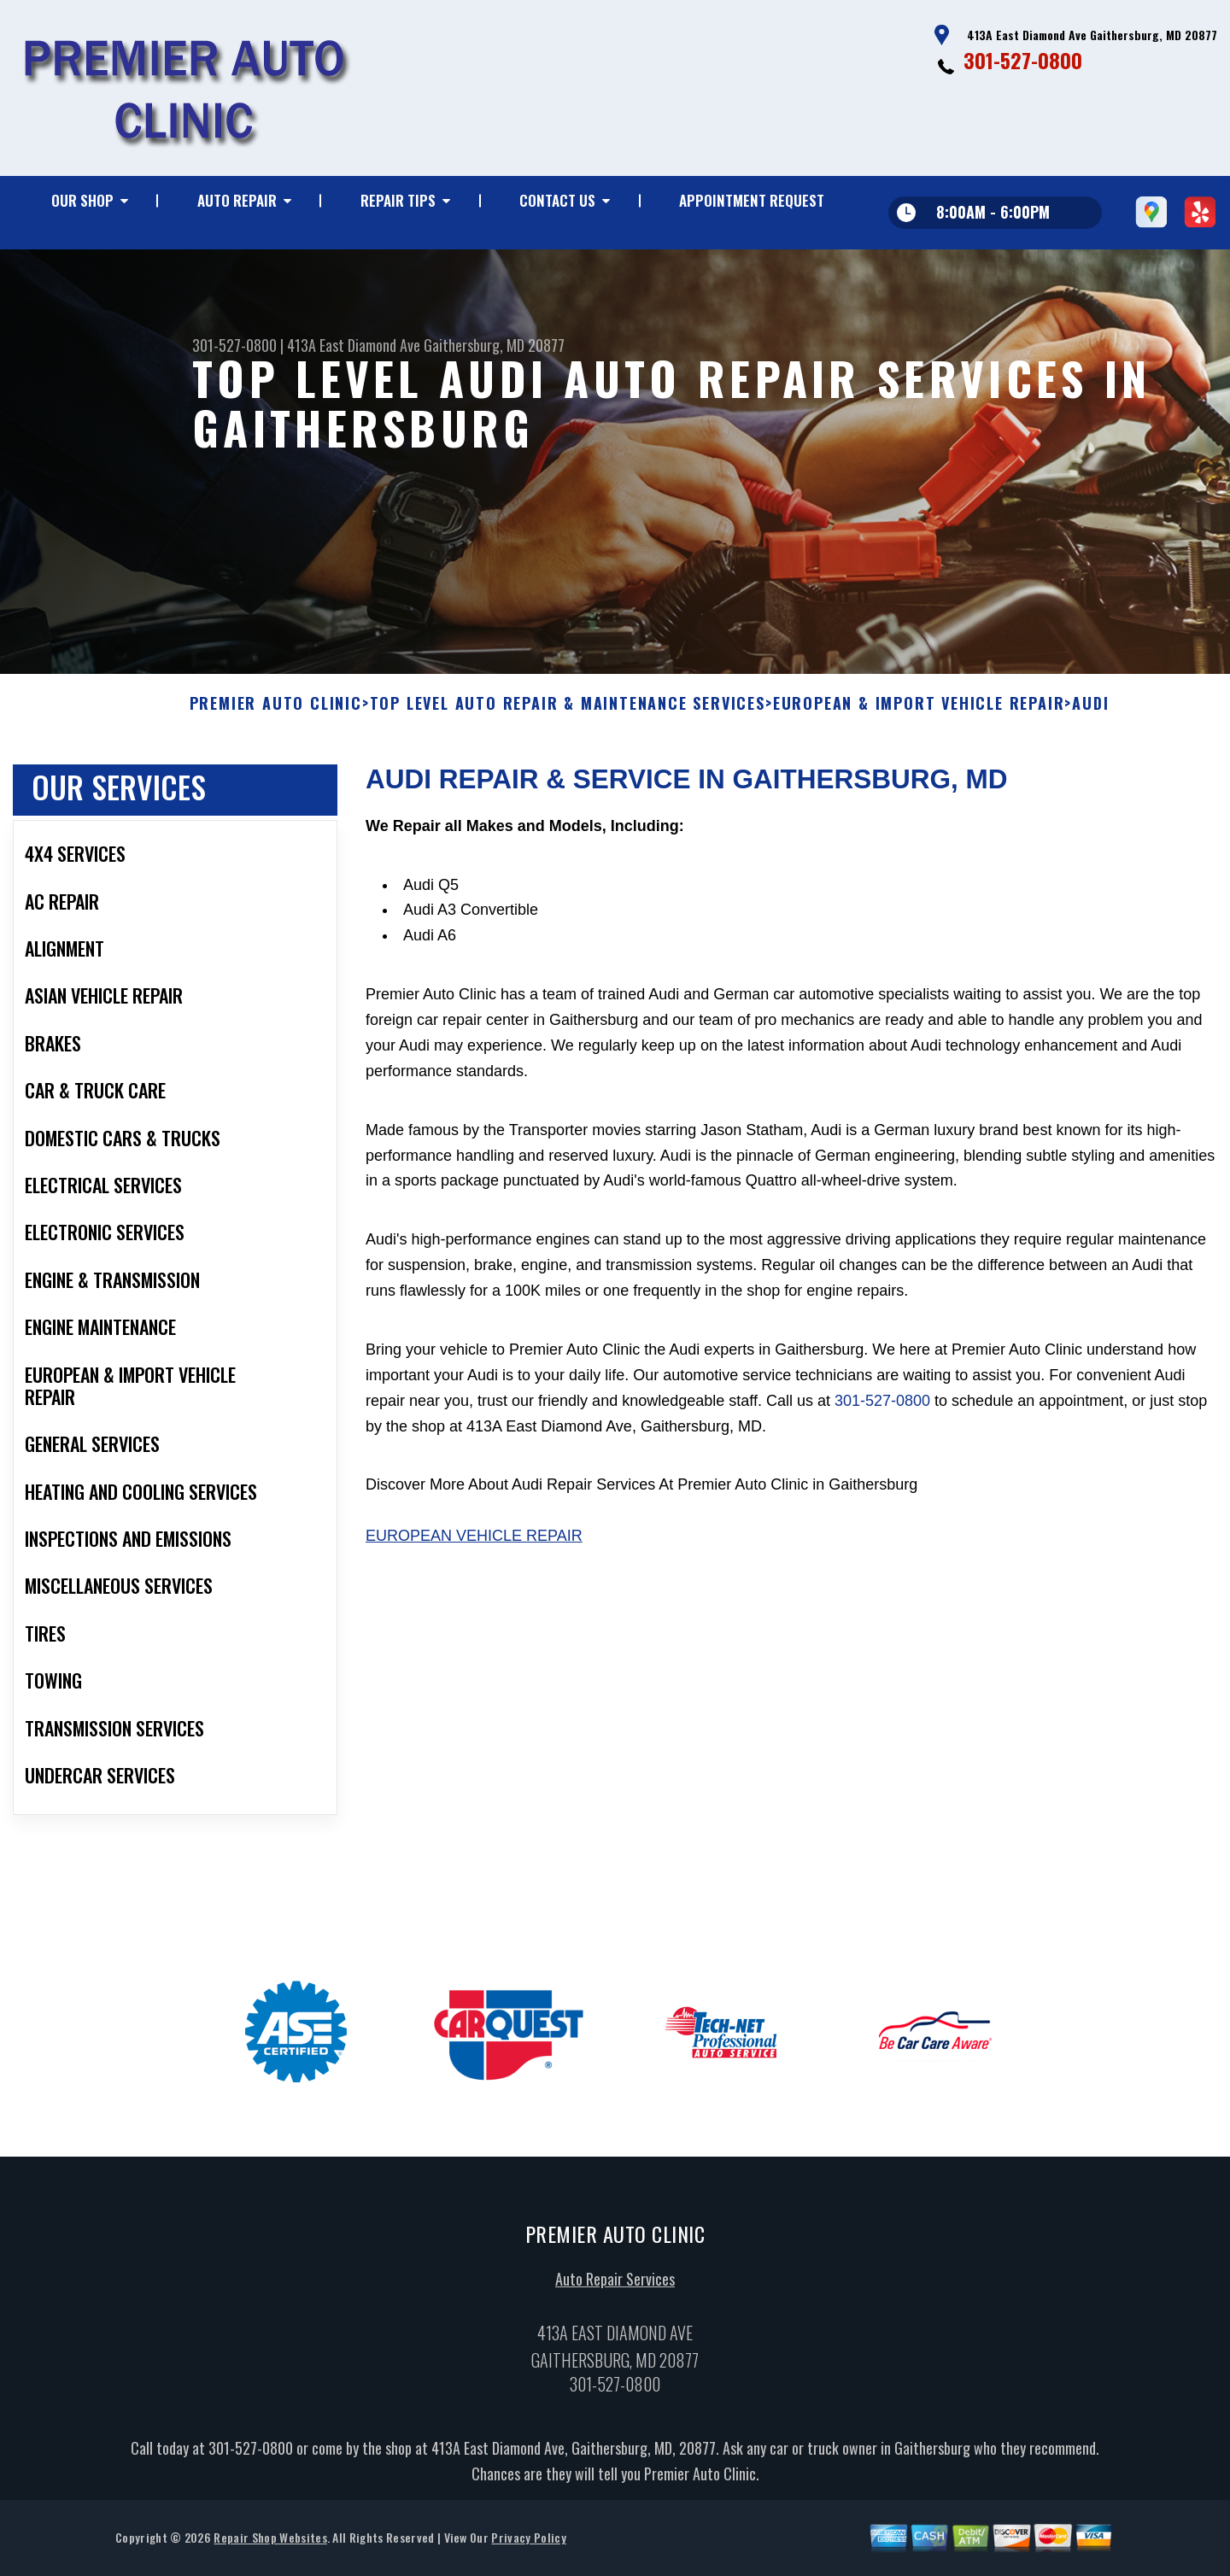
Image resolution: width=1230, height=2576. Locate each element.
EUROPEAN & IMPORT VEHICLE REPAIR (919, 710)
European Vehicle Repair (474, 1542)
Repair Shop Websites (270, 2544)
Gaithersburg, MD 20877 (494, 345)
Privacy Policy (528, 2544)
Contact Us (557, 200)
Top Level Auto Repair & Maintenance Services (567, 710)
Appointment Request (751, 200)
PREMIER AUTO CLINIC (276, 710)
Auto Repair (237, 200)
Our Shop (82, 200)
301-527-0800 (1023, 59)
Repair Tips (398, 200)
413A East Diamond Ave (353, 345)
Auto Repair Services (615, 2285)
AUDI (1090, 710)
